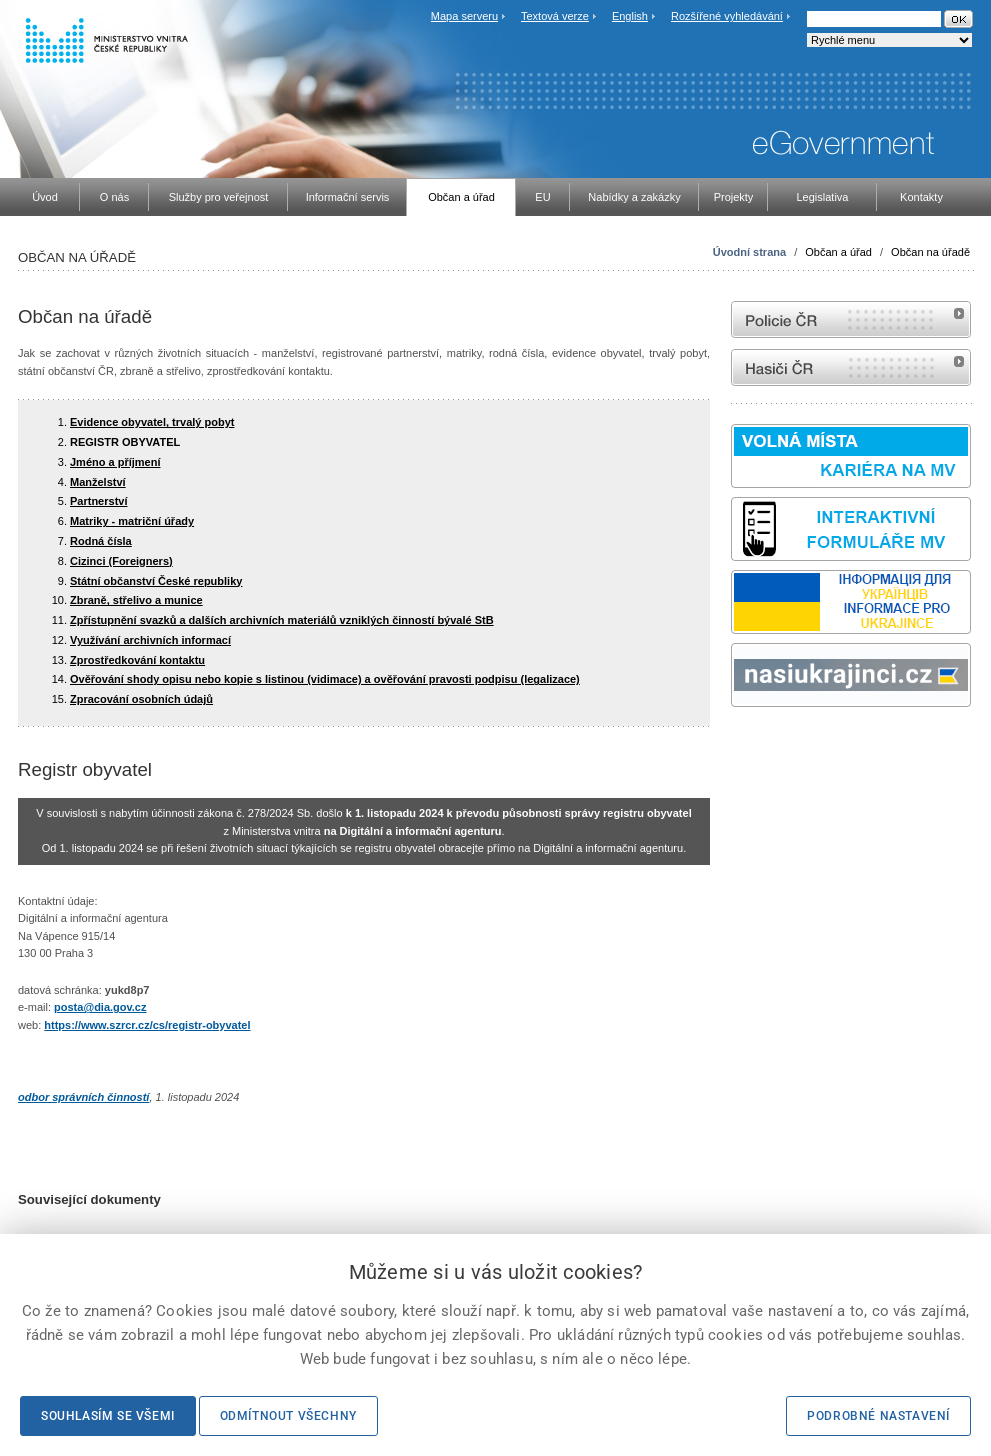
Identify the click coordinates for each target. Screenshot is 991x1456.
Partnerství (98, 501)
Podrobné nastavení (878, 1416)
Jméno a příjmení (115, 462)
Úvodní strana (749, 252)
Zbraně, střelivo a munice (136, 600)
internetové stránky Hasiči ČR (851, 367)
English (630, 16)
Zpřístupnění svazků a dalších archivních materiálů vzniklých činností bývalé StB (282, 620)
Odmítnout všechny (288, 1416)
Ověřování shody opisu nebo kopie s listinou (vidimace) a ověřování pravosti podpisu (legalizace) (325, 679)
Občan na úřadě (930, 252)
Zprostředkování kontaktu (137, 660)
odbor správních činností (83, 1097)
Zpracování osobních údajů (141, 699)
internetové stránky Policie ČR (851, 319)
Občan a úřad (838, 252)
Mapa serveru (464, 16)
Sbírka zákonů (734, 744)
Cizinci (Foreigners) (121, 561)
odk (741, 744)
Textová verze (555, 16)
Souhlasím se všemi (108, 1416)
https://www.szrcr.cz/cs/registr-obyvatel (147, 1025)
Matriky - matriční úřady (132, 521)
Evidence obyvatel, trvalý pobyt (152, 422)
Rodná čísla (101, 541)
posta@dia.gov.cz (100, 1007)
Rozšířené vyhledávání (727, 16)
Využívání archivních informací (150, 640)
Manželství (98, 482)
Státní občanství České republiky (156, 581)
